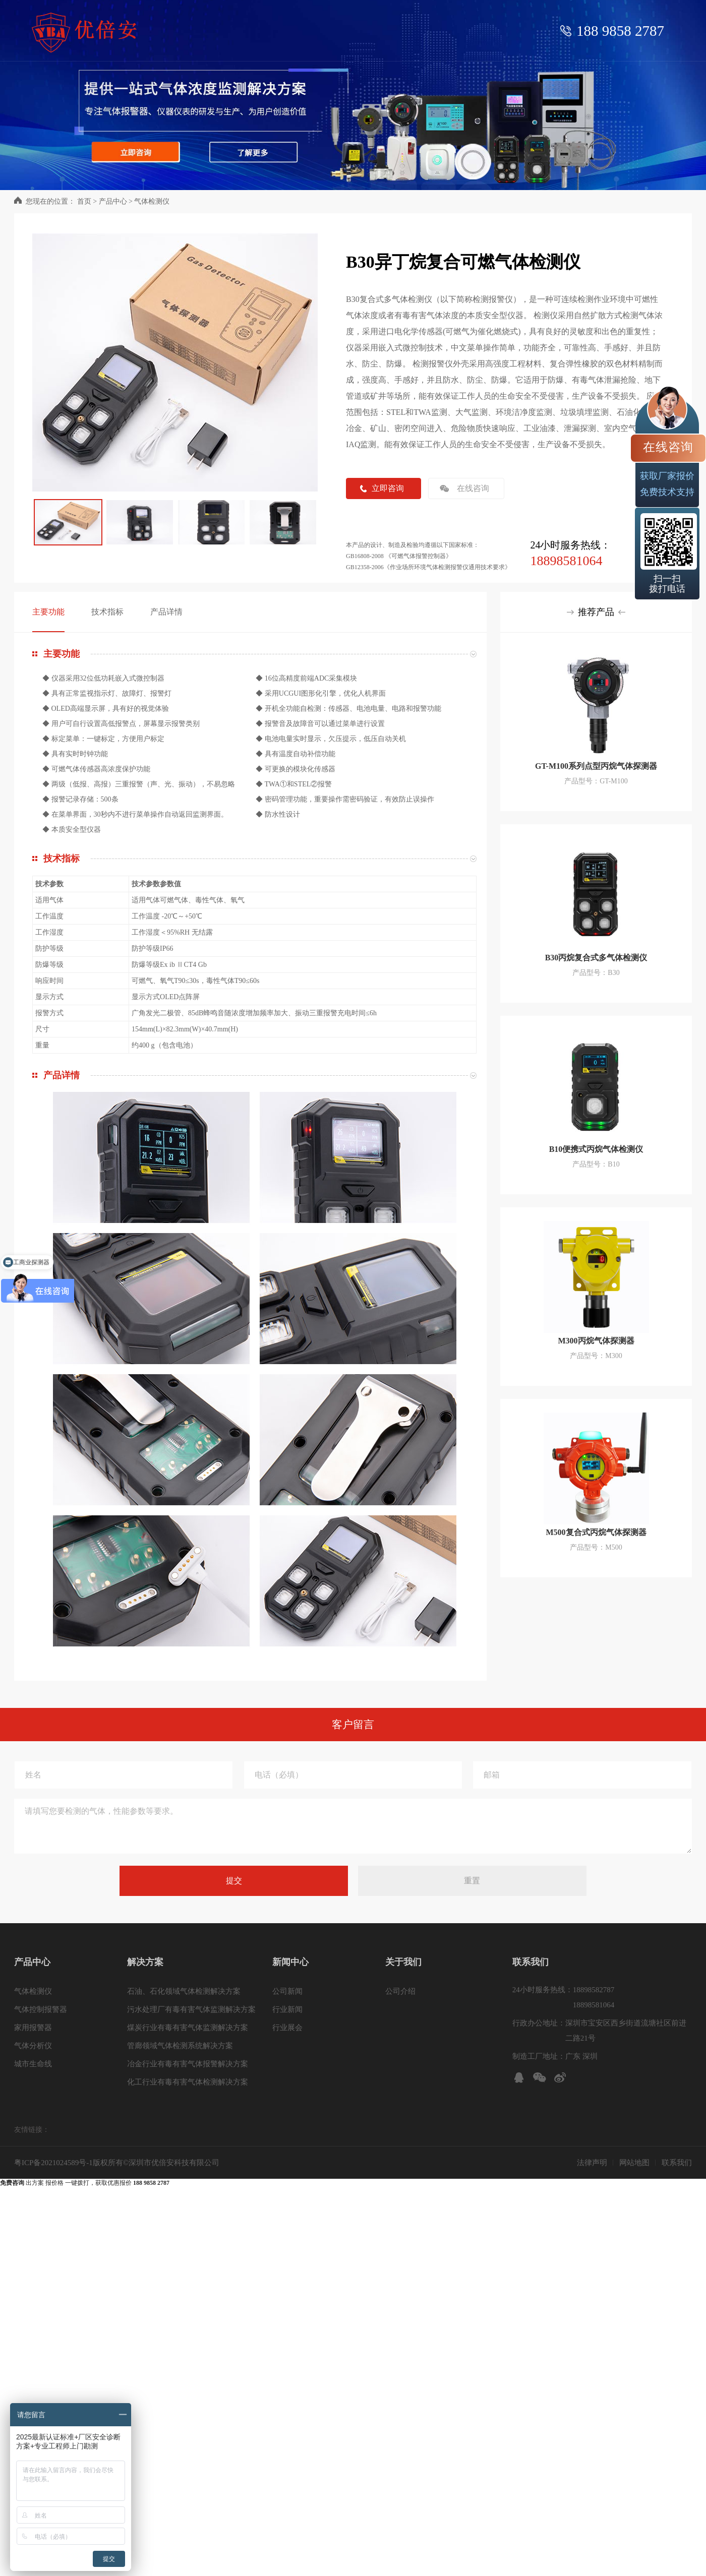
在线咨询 (473, 488)
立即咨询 (388, 488)
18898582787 (594, 1990)
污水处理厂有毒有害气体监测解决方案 (191, 2009)
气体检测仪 (151, 201)
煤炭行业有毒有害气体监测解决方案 (187, 2027)
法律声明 (592, 2163)
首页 (84, 201)
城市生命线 (33, 2064)
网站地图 (634, 2163)
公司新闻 (287, 1991)
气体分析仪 (33, 2046)
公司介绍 (400, 1991)
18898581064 (566, 561)
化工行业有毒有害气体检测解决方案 (187, 2082)
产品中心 (113, 201)
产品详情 (166, 611)
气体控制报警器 (40, 2009)
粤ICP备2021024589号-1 (53, 2163)
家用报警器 (33, 2027)
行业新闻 (287, 2009)
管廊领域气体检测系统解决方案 (180, 2046)
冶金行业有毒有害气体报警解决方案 (187, 2064)
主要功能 (48, 611)
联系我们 (677, 2163)
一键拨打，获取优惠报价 (117, 2182)
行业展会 (287, 2027)
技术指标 (107, 611)
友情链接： (31, 2129)
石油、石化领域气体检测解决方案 (184, 1991)
